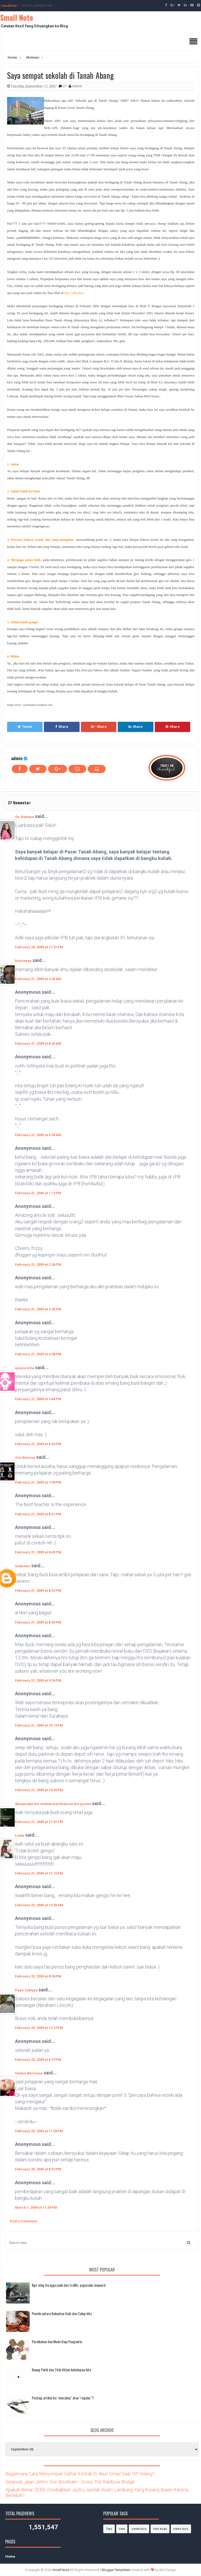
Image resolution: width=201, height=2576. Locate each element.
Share (61, 727)
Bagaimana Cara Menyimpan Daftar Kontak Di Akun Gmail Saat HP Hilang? (80, 2473)
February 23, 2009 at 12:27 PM (39, 2028)
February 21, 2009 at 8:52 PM (38, 1591)
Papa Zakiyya (26, 1990)
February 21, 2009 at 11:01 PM (39, 1822)
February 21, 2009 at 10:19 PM (39, 1725)
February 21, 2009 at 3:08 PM (38, 1354)
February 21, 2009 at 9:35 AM (38, 1135)
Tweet (25, 727)
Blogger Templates (116, 2570)
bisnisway (23, 961)
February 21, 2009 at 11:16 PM (39, 1873)
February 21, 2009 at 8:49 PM (38, 1552)
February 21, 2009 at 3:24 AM (38, 979)
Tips (109, 2529)
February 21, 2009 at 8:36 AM (38, 1043)
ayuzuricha (24, 1368)
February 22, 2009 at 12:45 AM (39, 1905)
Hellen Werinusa (29, 2073)
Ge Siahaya (24, 817)
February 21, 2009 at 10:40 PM (39, 1790)
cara (122, 2529)
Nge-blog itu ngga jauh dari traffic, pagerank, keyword (69, 2285)
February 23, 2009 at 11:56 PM (39, 2131)
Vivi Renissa (25, 1458)
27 (65, 86)
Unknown (22, 1566)
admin (17, 758)
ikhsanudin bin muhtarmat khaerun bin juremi (53, 1804)
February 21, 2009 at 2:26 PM (38, 1264)
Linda (19, 1835)
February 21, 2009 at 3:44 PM (38, 1399)
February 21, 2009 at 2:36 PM (38, 1309)
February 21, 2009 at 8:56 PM (38, 1622)
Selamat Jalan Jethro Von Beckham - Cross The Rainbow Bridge (70, 2482)
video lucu (180, 2529)
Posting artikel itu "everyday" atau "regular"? (63, 2397)
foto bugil (160, 2529)
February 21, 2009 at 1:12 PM (38, 1193)
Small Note (16, 17)
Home (10, 2556)
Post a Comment (23, 2221)
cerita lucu (139, 2529)
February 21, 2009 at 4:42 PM (38, 1444)
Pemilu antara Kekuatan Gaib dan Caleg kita (62, 2313)
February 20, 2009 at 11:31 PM (39, 947)
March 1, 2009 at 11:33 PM (36, 2207)
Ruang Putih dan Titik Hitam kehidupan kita (61, 2369)
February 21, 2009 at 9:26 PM (38, 1680)
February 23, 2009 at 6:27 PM (38, 2060)
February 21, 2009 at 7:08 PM (38, 1482)
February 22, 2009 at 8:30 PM (38, 1976)
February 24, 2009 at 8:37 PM (38, 2169)
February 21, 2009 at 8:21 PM (38, 1514)
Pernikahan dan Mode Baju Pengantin (57, 2341)
